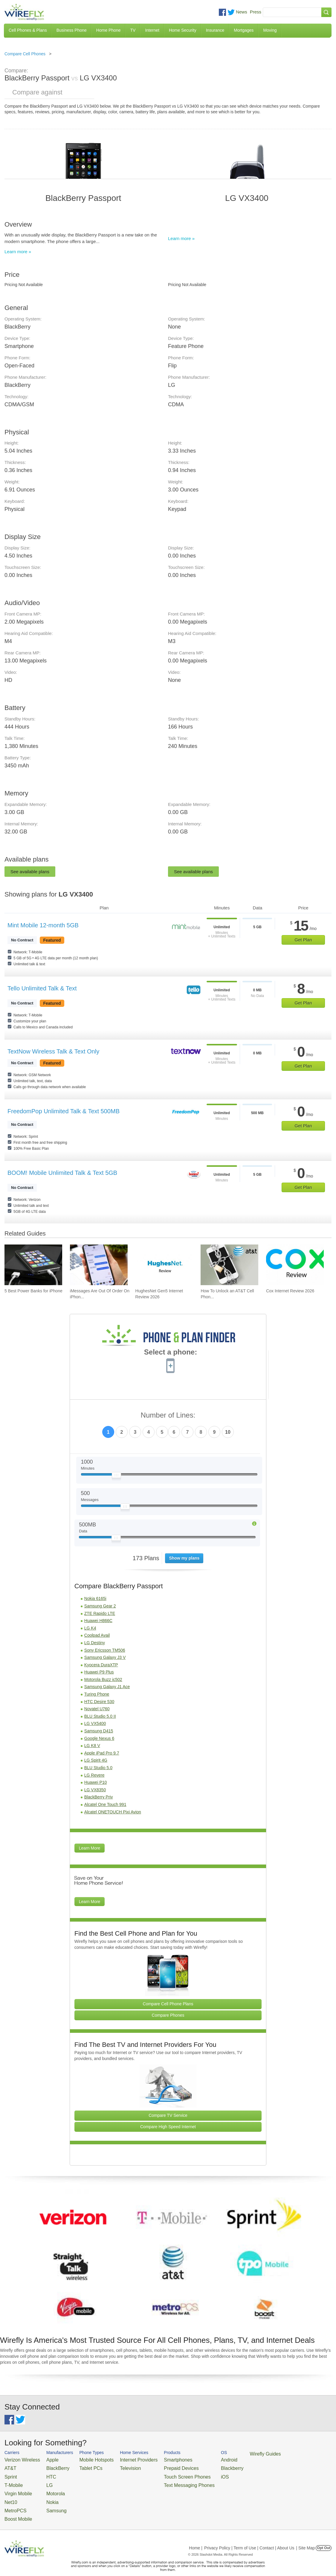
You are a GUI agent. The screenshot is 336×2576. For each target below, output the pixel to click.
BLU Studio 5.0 (98, 1767)
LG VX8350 (95, 1789)
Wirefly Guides (229, 2453)
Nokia (45, 2495)
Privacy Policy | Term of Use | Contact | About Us (249, 2537)
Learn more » (17, 251)
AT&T (9, 2466)
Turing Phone (96, 1694)
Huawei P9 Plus (99, 1672)
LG (42, 2481)
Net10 (9, 2495)
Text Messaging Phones (164, 2481)
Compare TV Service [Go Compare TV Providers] (168, 2115)
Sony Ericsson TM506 (104, 1650)
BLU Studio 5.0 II (100, 1716)
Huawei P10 (95, 1782)
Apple (45, 2459)
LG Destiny (94, 1642)
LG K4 (90, 1628)
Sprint (9, 2473)
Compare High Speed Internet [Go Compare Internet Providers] (168, 2126)
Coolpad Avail (97, 1635)
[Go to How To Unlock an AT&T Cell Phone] (229, 1265)
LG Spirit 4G (95, 1760)
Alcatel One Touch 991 (105, 1804)
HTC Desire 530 (99, 1701)
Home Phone (108, 30)
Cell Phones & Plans (28, 30)
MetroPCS (13, 2502)
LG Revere (94, 1775)
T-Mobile (11, 2481)
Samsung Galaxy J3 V (105, 1657)
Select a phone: (170, 1352)
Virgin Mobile (15, 2488)
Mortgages (243, 30)
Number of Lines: (168, 1415)
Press (255, 11)
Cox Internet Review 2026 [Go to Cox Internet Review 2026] (290, 1290)
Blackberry (200, 2466)
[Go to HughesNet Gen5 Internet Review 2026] (164, 1265)
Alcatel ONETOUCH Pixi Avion (112, 1812)
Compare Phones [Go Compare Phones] (168, 2015)
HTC (44, 2473)
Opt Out (323, 2538)
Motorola (47, 2488)
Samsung (48, 2502)
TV (133, 30)
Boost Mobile (15, 2510)
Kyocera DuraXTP (101, 1664)
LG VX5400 (95, 1723)
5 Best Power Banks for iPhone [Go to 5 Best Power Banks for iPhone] (33, 1290)
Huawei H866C (98, 1620)
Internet (152, 30)
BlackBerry (49, 2466)
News (241, 11)
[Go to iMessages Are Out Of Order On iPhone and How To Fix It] (99, 1265)
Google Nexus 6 (99, 1738)
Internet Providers (122, 2459)
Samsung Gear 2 (100, 1606)
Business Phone (71, 30)
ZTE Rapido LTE (99, 1613)
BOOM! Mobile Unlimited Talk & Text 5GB (62, 1173)
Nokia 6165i (95, 1598)
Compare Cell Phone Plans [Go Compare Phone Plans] (168, 2003)
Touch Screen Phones (163, 2473)
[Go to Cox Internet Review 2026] (295, 1265)
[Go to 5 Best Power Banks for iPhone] (33, 1265)
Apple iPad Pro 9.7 (101, 1753)
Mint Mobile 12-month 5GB (43, 925)
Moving (270, 30)
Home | (195, 2537)
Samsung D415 (98, 1730)
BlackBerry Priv (98, 1797)
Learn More (89, 1848)
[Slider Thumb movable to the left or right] (116, 1476)
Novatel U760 (97, 1708)
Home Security (182, 30)
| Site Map (305, 2537)
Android (198, 2459)
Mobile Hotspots (86, 2459)
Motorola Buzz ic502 (103, 1679)
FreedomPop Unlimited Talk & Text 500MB (63, 1111)
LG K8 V (92, 1745)
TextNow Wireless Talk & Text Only (53, 1051)
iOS (194, 2473)
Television (115, 2466)
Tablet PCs (82, 2466)
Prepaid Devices (158, 2466)
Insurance (215, 30)
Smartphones (155, 2459)
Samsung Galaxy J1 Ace (107, 1686)
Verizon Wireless (18, 2459)
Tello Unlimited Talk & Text (42, 988)
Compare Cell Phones (24, 53)
